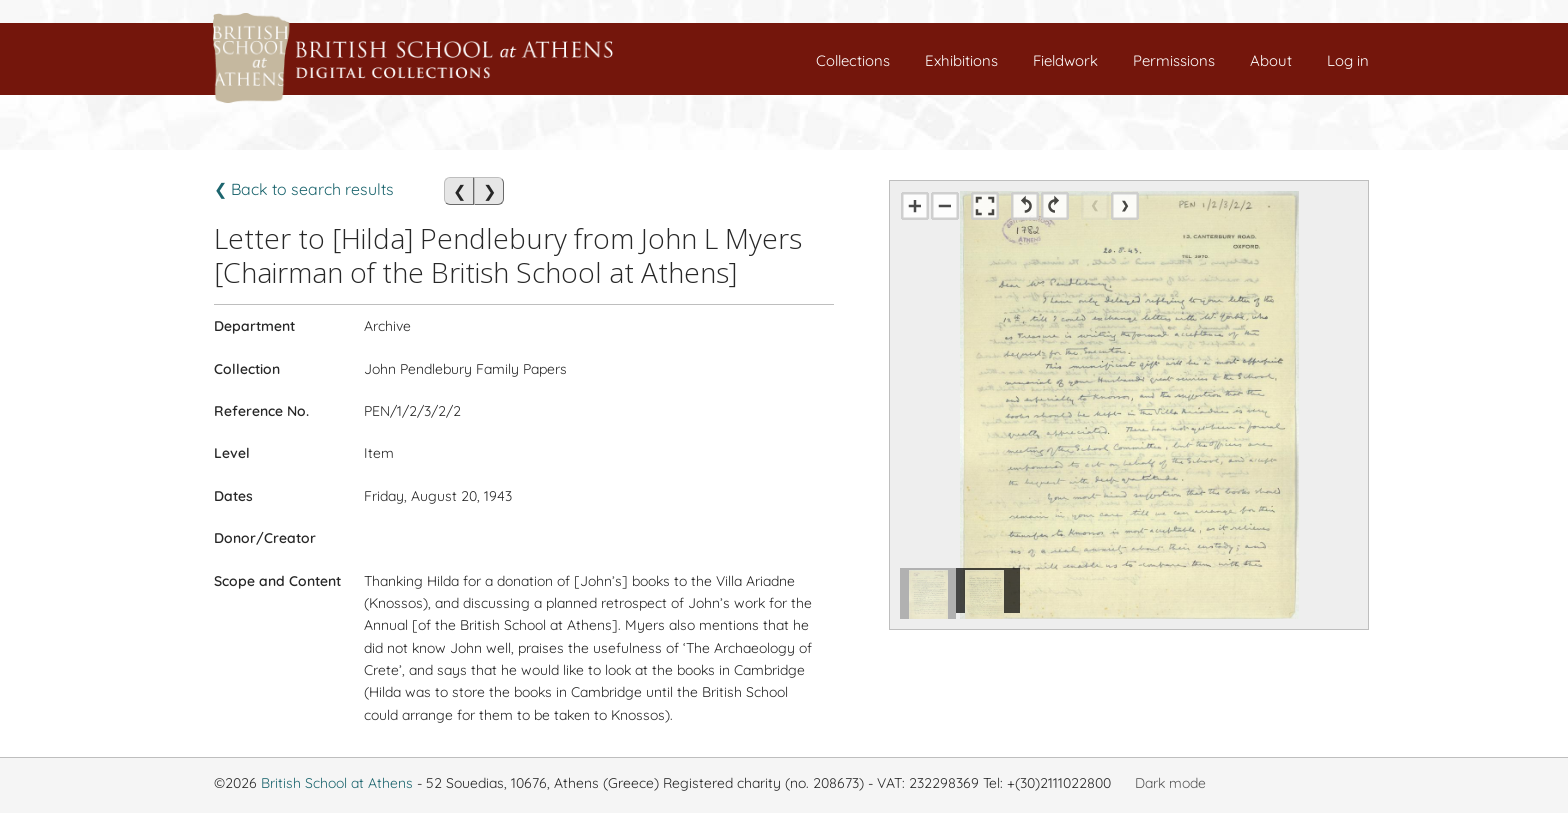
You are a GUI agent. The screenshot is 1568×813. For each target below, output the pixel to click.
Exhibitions (961, 60)
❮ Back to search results (304, 189)
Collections (853, 60)
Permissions (1174, 60)
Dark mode (1170, 783)
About (1271, 60)
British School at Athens (337, 783)
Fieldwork (1065, 60)
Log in (1348, 60)
